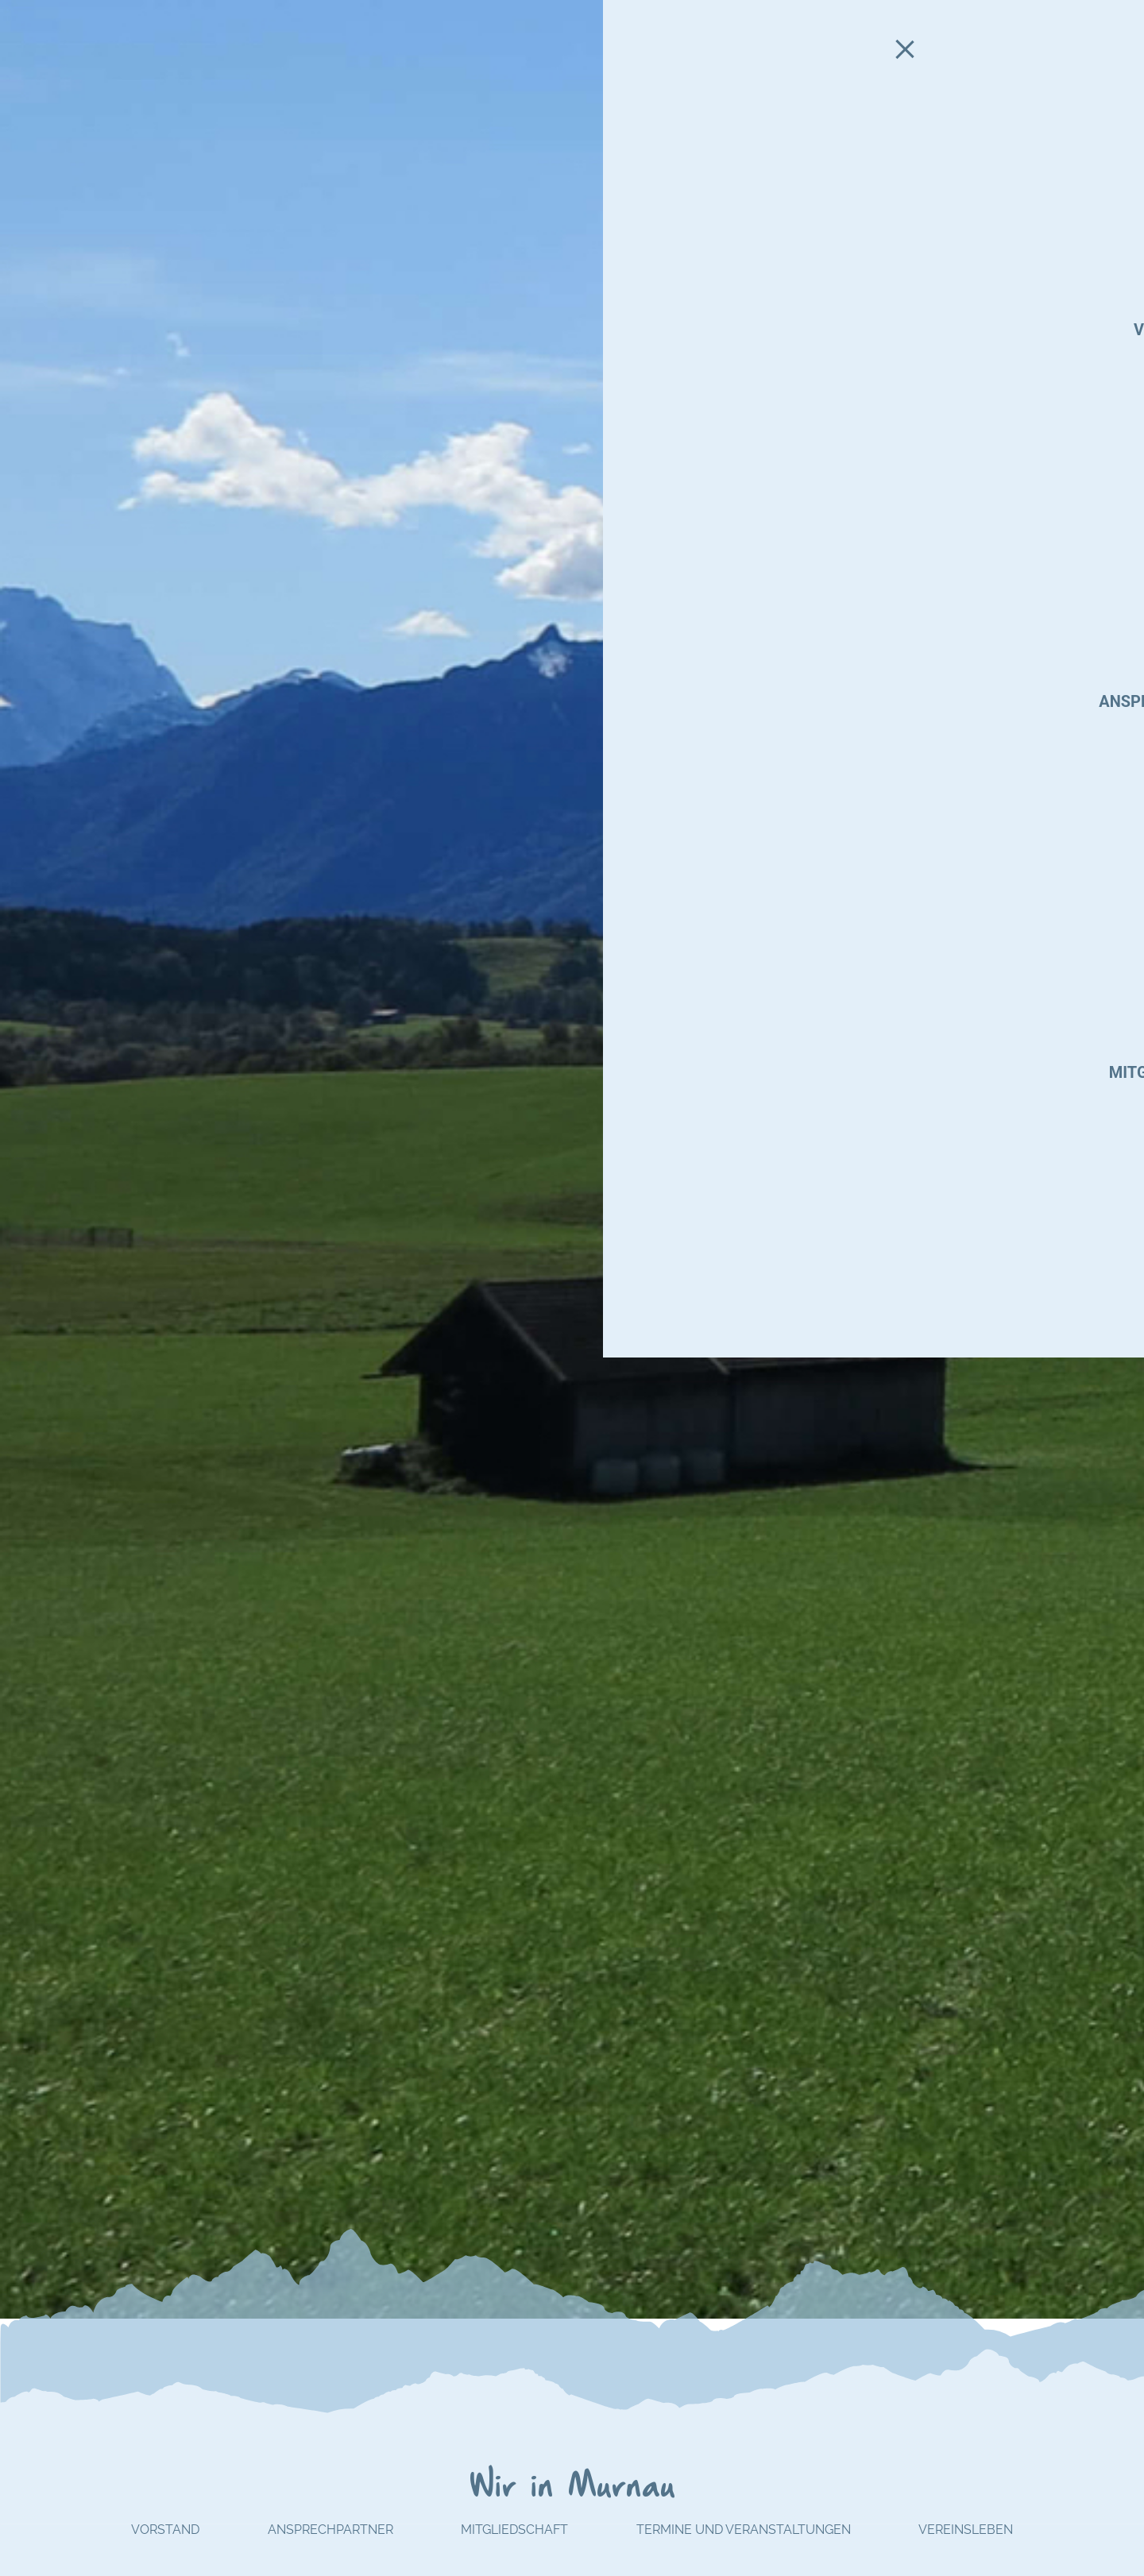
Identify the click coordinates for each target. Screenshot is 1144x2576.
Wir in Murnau (572, 2488)
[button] (1125, 1158)
